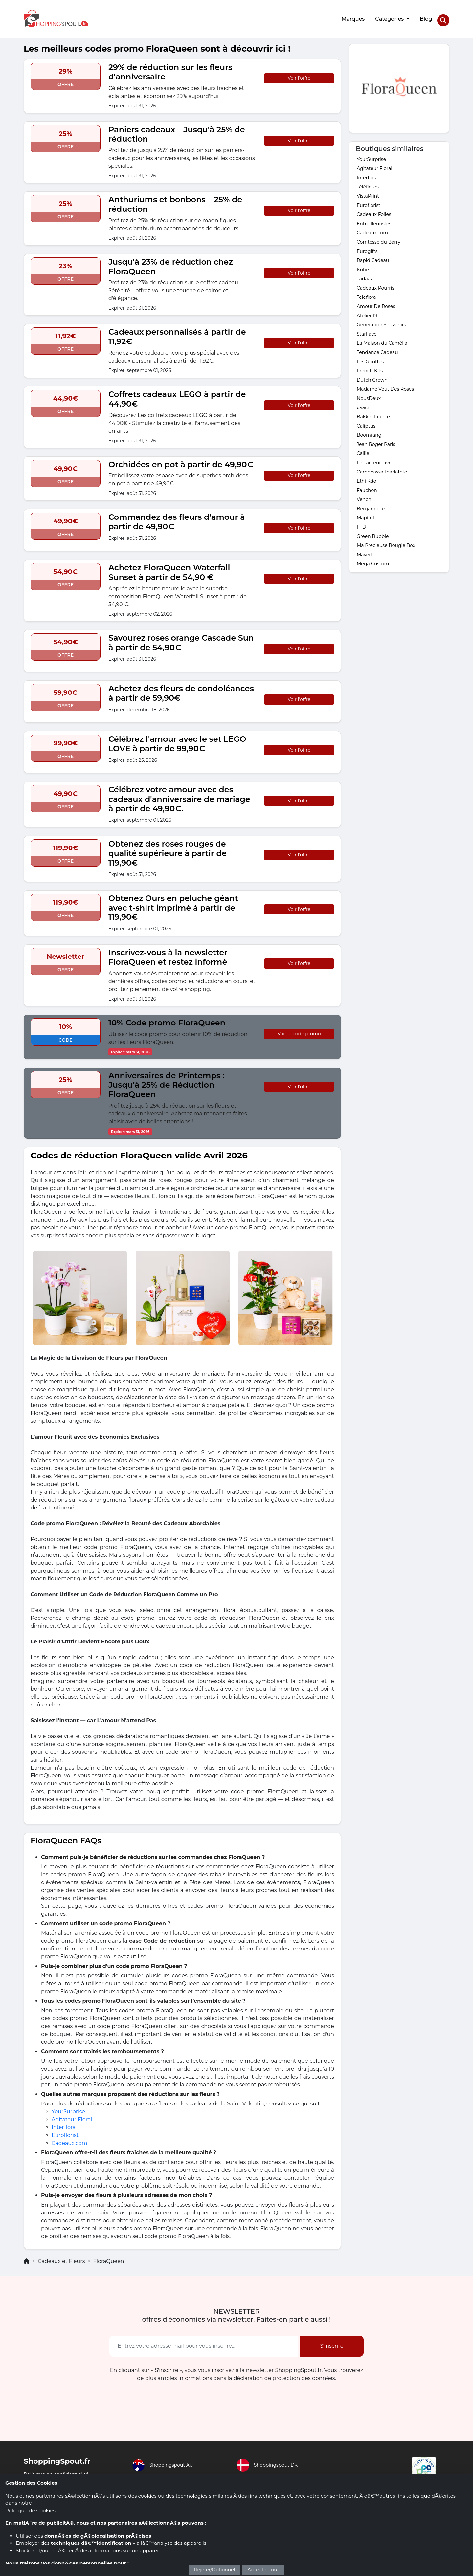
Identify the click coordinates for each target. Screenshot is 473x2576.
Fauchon (367, 487)
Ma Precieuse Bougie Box (386, 542)
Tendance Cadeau (377, 349)
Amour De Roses (376, 303)
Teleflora (366, 294)
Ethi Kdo (366, 477)
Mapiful (365, 514)
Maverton (368, 551)
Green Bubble (373, 533)
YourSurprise (68, 2108)
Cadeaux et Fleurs (61, 2258)
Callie (363, 450)
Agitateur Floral (72, 2116)
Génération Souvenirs (381, 321)
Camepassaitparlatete (382, 468)
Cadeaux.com (69, 2139)
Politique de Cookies (30, 2510)
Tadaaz (365, 275)
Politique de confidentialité (59, 2470)
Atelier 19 (367, 312)
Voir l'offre (299, 74)
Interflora (64, 2124)
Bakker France (373, 413)
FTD (361, 523)
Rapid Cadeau (373, 257)
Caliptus (366, 422)
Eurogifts (367, 248)
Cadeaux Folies (374, 211)
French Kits (370, 367)
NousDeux (369, 395)
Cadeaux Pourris (375, 284)
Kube (363, 266)
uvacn (364, 404)
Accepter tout (263, 2570)
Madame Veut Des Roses (385, 385)
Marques (352, 17)
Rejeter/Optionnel (214, 2570)
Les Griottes (370, 358)
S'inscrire (331, 2342)
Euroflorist (65, 2131)
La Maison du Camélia (382, 339)
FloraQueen (108, 2258)
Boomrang (369, 431)
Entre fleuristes (374, 220)
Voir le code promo (299, 1030)
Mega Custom (373, 560)
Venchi (364, 496)
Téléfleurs (368, 183)
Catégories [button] (389, 17)
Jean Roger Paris (376, 441)
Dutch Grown (372, 376)
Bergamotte (371, 505)
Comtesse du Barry (378, 238)
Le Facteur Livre (375, 459)
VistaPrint (368, 192)
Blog (424, 17)
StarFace (367, 330)
